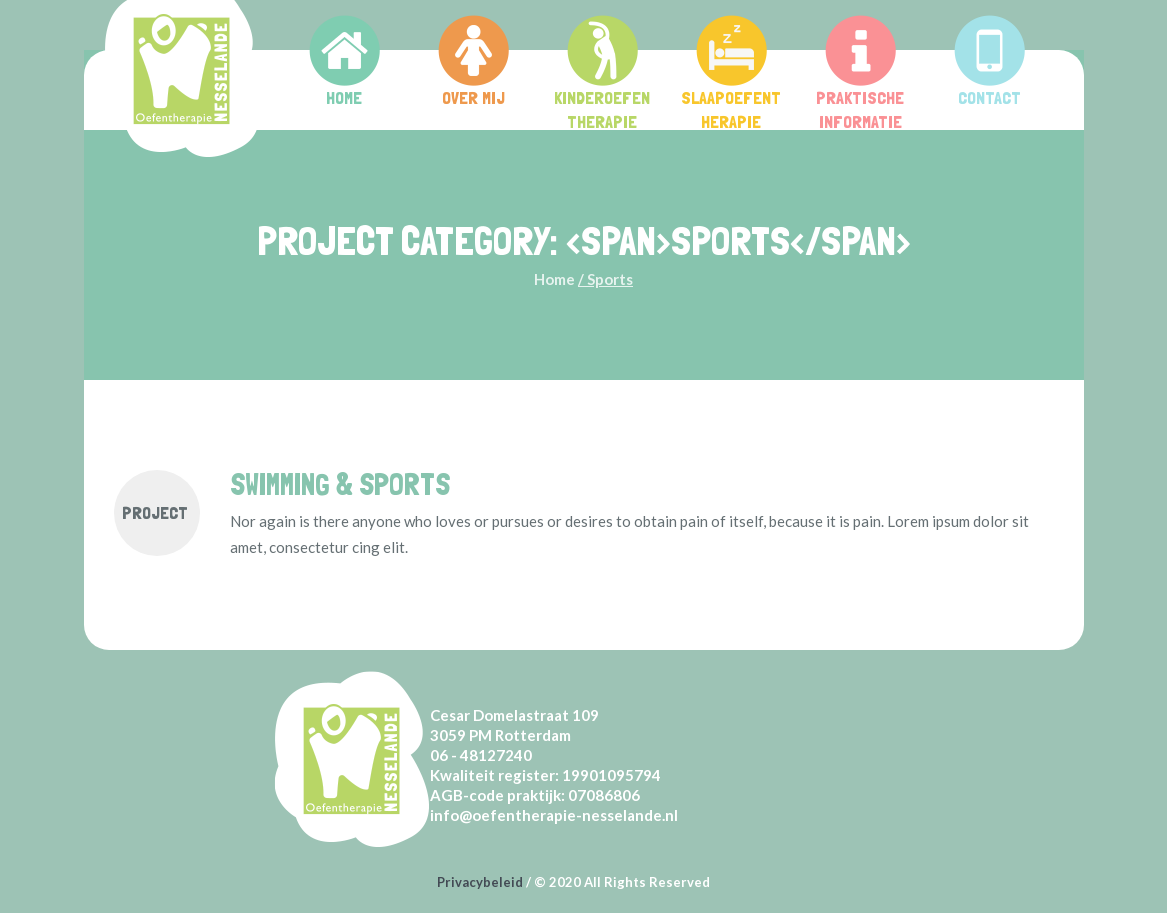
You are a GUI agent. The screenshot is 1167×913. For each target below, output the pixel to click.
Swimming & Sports (340, 484)
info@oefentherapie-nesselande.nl (554, 815)
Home (554, 279)
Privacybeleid (480, 882)
